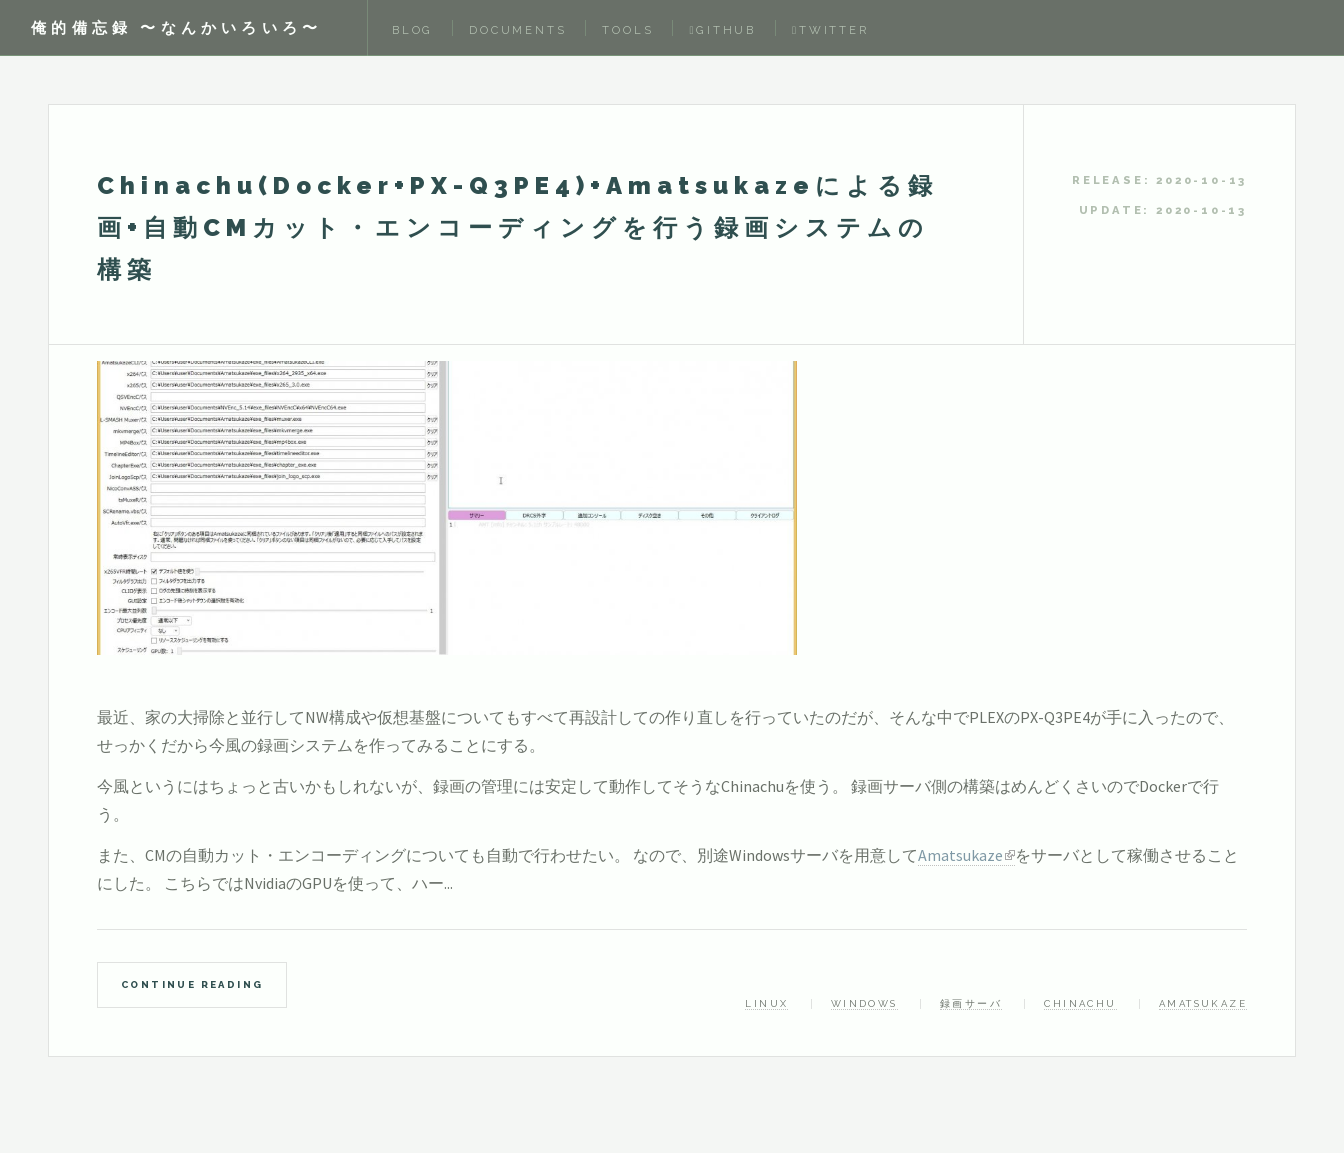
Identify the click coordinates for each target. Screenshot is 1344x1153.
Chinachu (1080, 1003)
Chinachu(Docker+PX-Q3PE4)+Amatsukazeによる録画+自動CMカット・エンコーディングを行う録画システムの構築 (517, 227)
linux (766, 1003)
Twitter (830, 30)
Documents (517, 30)
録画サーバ (971, 1003)
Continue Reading (192, 984)
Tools (627, 30)
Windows (864, 1003)
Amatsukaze (960, 855)
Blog (412, 30)
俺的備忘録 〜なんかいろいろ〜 (176, 27)
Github (722, 30)
